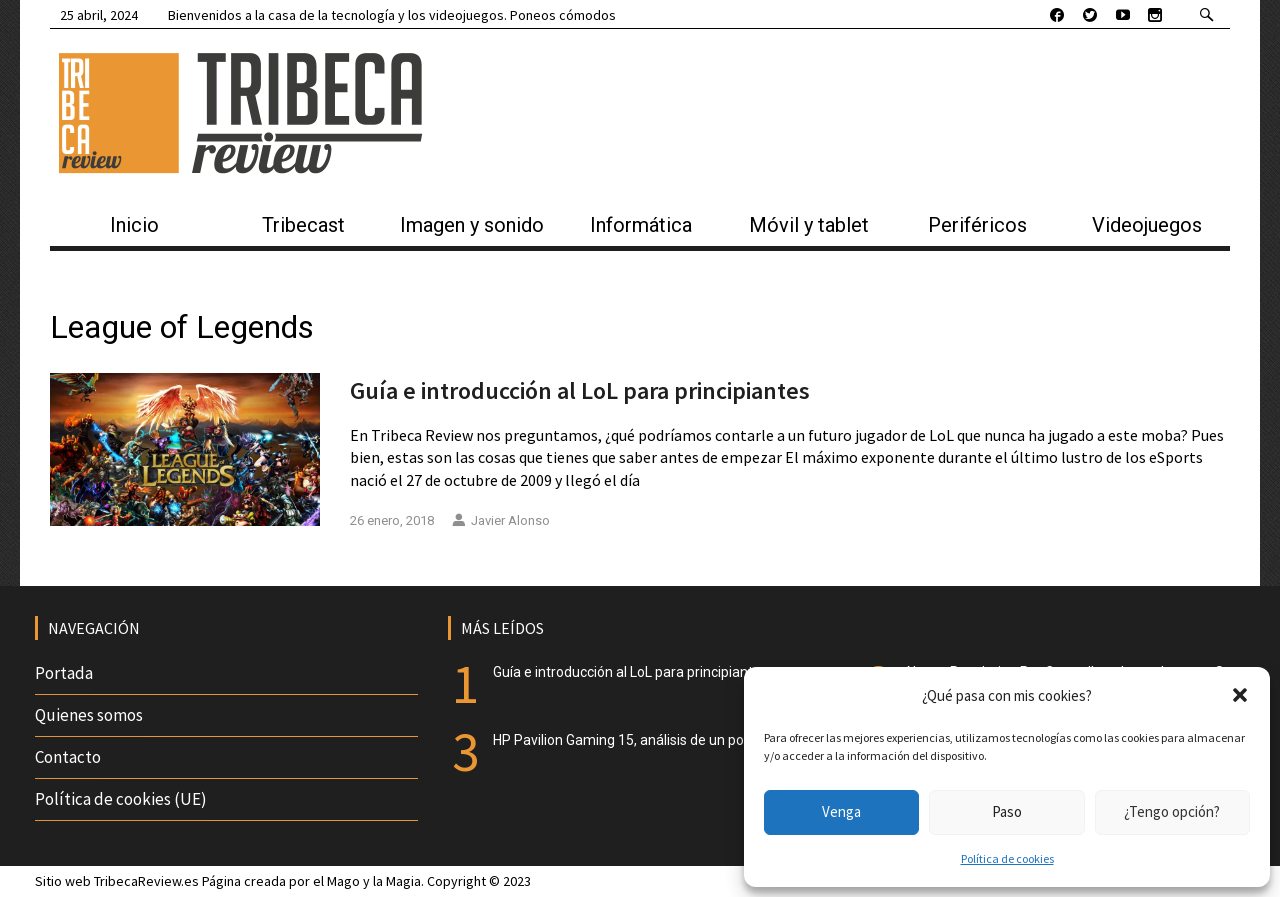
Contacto (68, 757)
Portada (64, 673)
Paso (1007, 811)
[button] (1240, 695)
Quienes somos (89, 715)
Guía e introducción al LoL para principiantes (580, 390)
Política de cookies (1007, 858)
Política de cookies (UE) (121, 799)
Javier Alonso (501, 520)
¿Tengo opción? (1172, 811)
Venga (841, 811)
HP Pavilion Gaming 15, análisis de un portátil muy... (652, 740)
